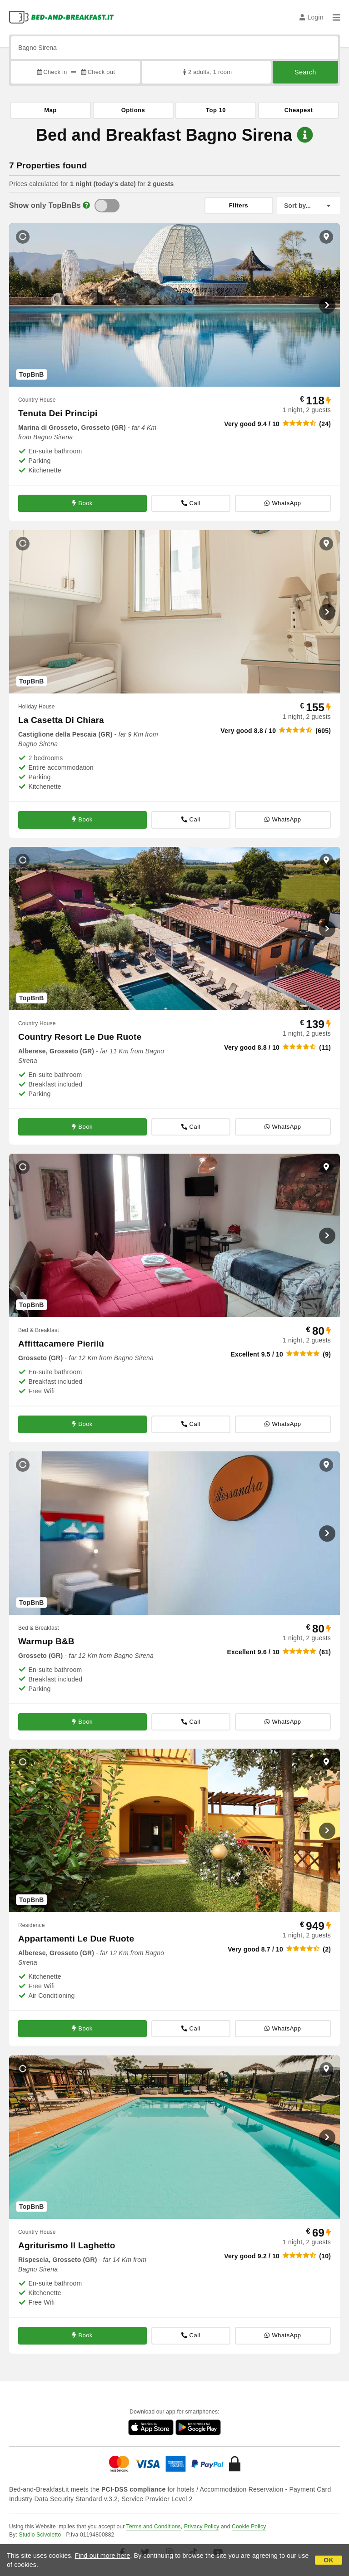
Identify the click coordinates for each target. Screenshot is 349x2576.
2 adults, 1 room (206, 72)
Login (311, 17)
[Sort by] (308, 205)
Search (305, 72)
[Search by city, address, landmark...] (174, 47)
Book (82, 503)
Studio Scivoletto (40, 2535)
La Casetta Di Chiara (61, 720)
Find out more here (102, 2555)
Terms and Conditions (153, 2526)
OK (328, 2560)
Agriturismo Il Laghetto (66, 2245)
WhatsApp (282, 503)
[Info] (86, 205)
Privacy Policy (201, 2526)
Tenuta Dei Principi (57, 413)
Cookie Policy (249, 2526)
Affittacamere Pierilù (61, 1343)
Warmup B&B (46, 1641)
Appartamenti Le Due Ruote (76, 1938)
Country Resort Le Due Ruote (79, 1037)
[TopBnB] (107, 205)
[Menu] (336, 17)
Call (190, 503)
